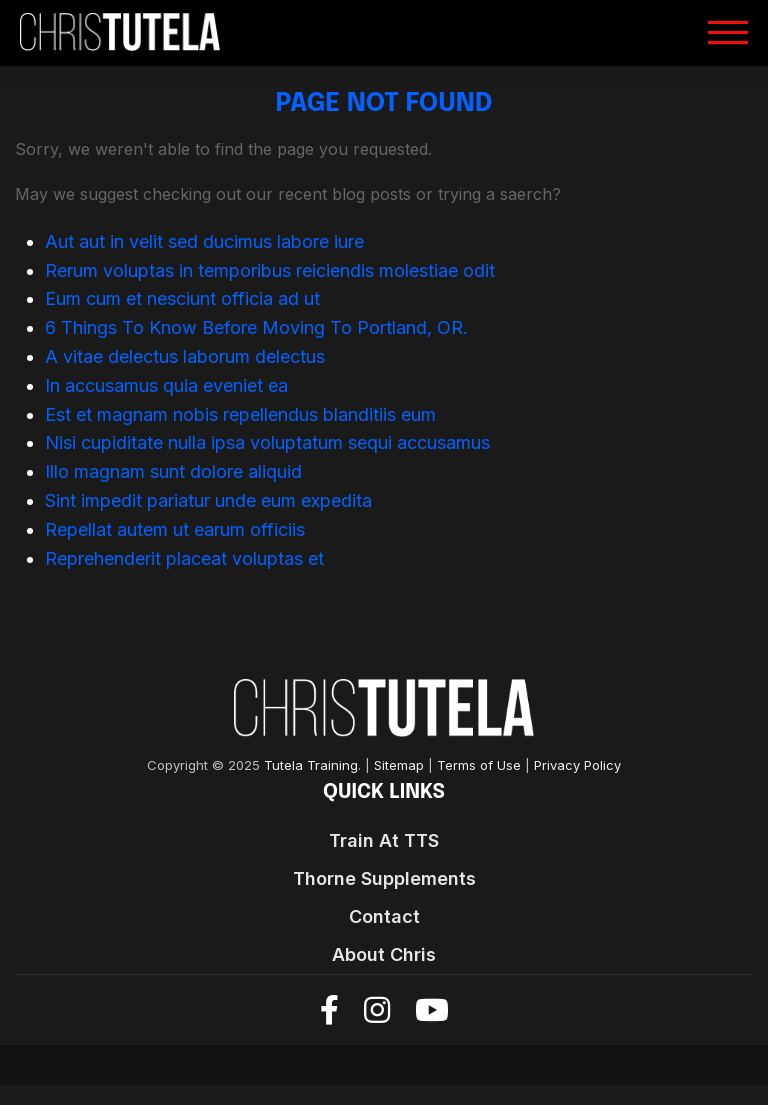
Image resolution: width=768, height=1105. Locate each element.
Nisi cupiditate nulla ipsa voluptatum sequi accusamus (267, 442)
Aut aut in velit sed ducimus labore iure (204, 241)
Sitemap (399, 765)
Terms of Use (479, 765)
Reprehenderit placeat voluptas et (184, 558)
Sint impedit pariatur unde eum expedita (208, 500)
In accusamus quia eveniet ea (166, 385)
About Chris (384, 954)
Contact (384, 916)
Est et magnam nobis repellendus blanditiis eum (240, 414)
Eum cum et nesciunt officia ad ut (182, 298)
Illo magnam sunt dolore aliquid (173, 471)
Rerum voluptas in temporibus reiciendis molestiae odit (270, 270)
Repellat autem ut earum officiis (175, 529)
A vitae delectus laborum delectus (185, 356)
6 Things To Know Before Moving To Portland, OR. (256, 327)
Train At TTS (384, 840)
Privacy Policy (577, 765)
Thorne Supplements (384, 878)
